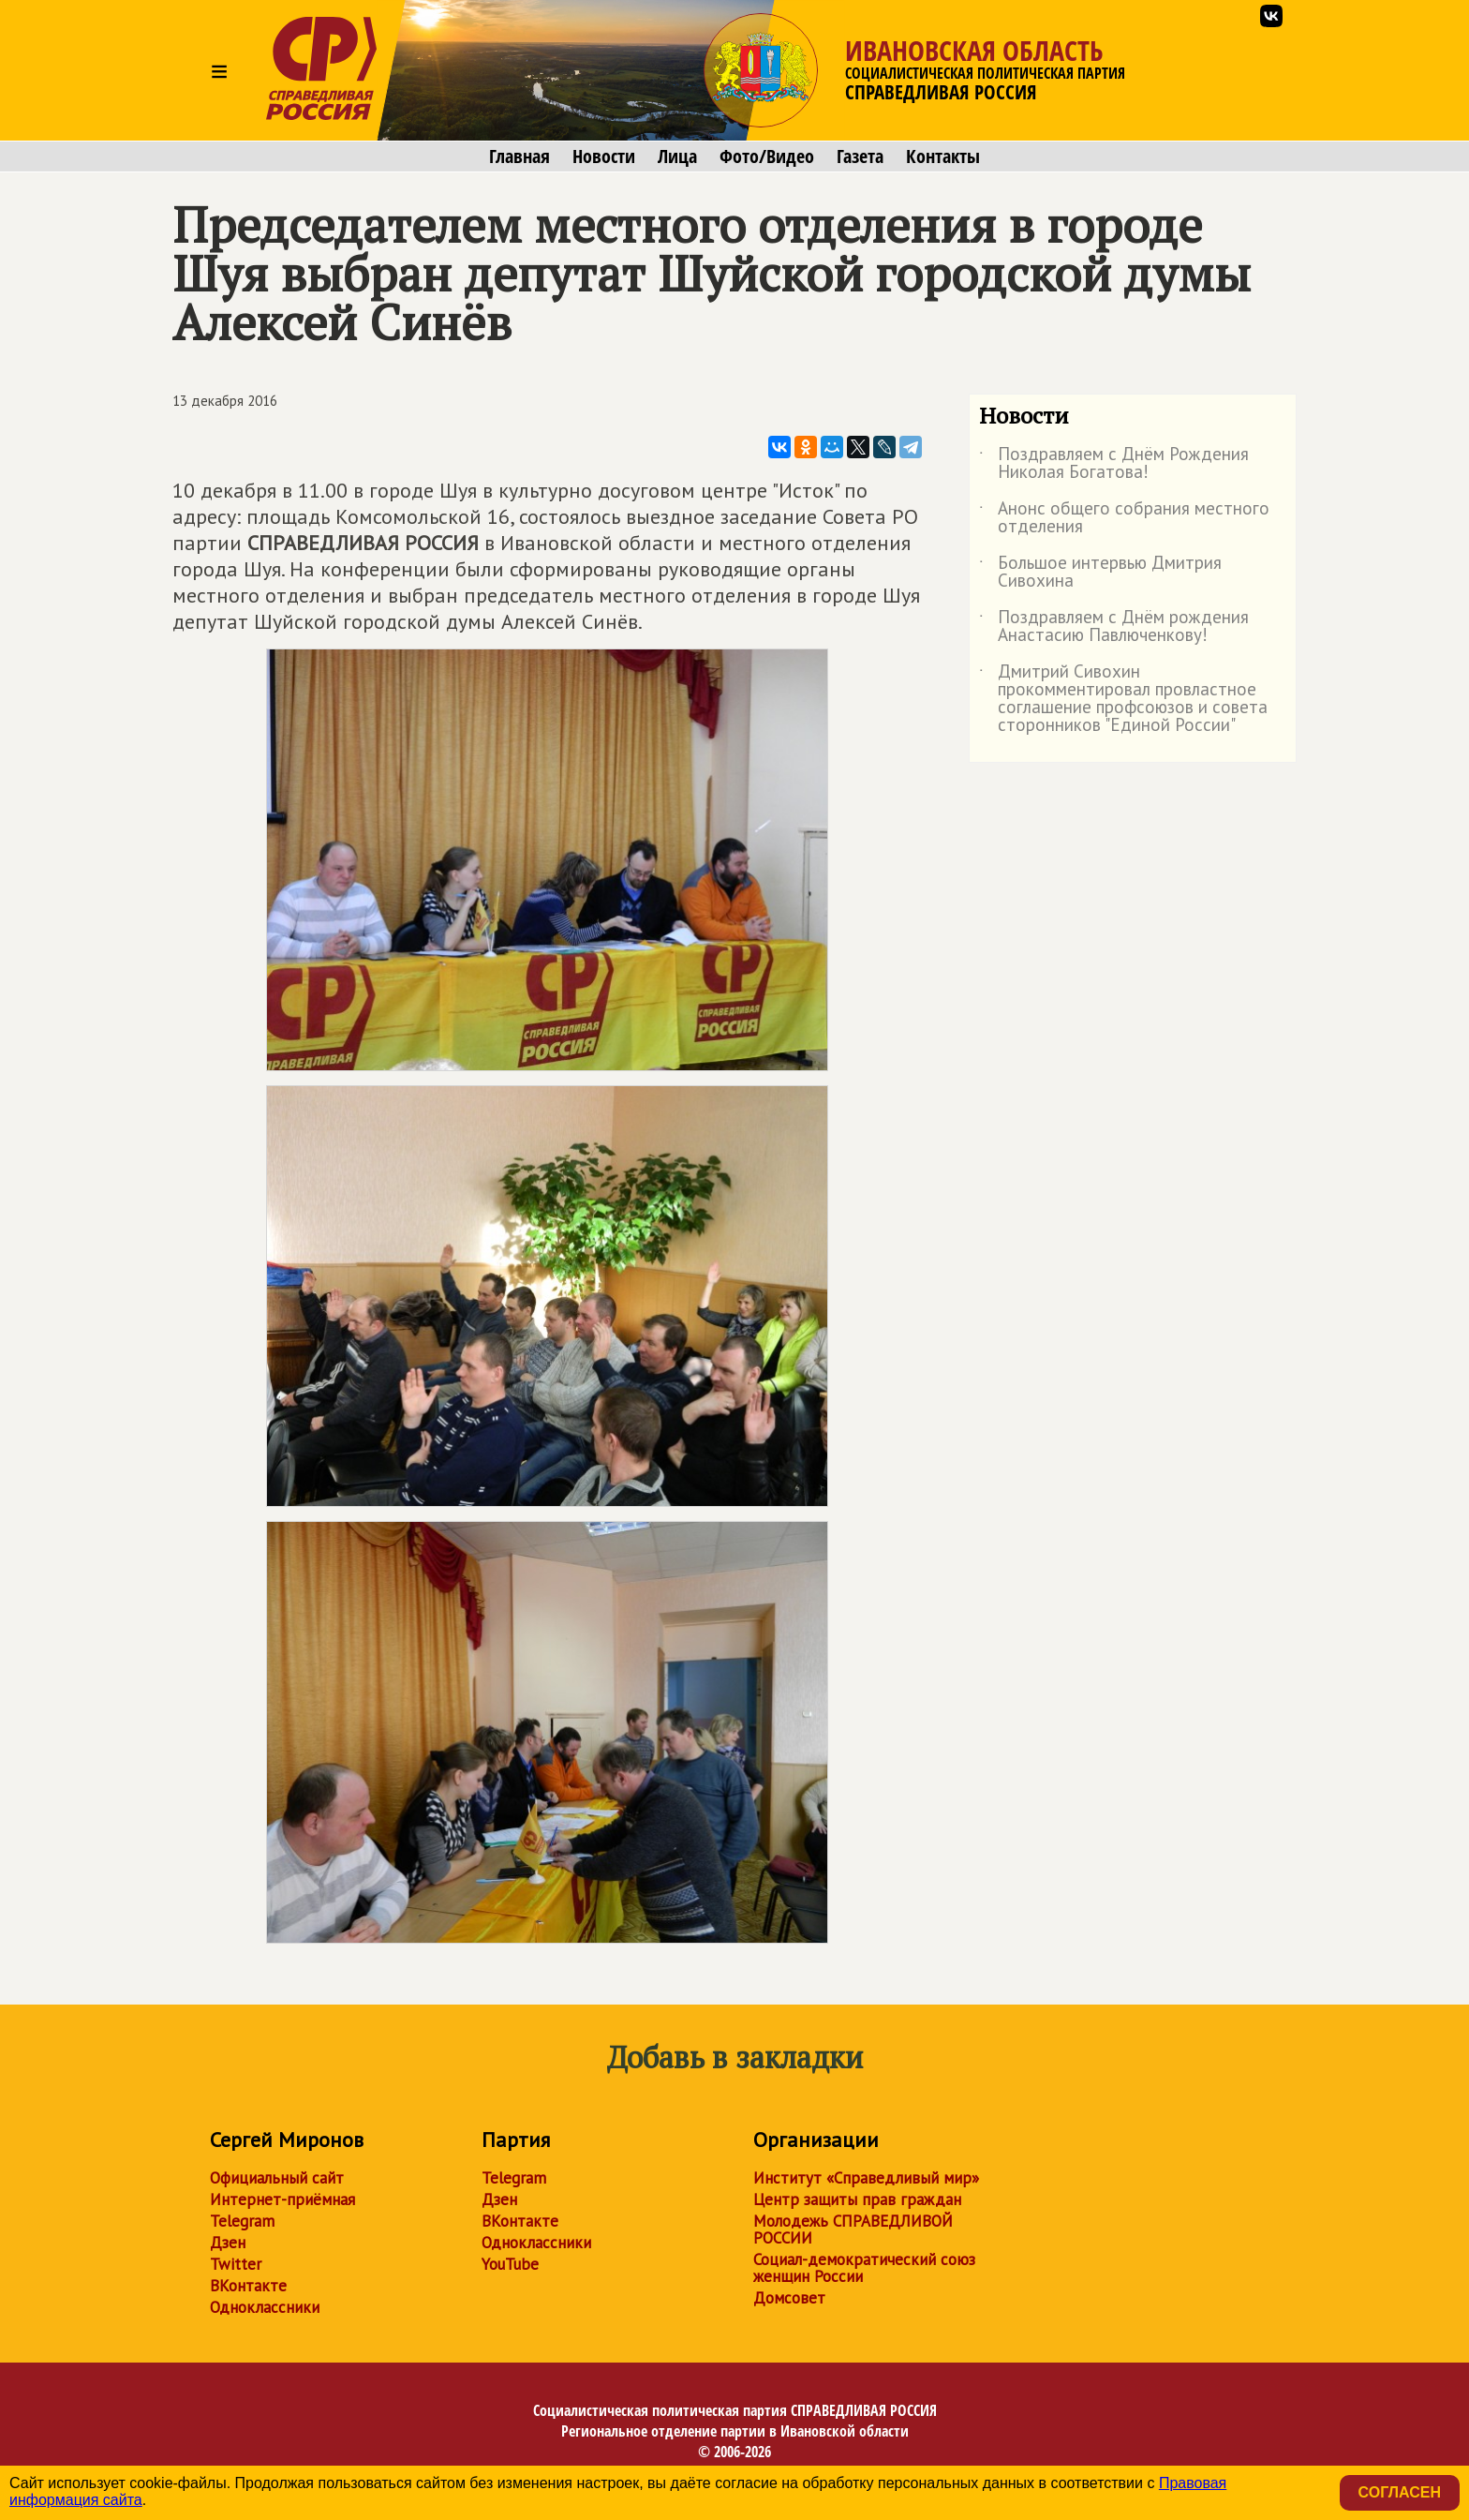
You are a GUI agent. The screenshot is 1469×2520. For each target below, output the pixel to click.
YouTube (510, 2264)
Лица (677, 156)
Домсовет (789, 2297)
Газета (860, 156)
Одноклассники (264, 2307)
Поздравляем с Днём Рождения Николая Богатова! (1114, 464)
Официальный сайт (277, 2178)
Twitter (235, 2264)
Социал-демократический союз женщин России (864, 2268)
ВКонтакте (248, 2285)
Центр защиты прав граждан (857, 2199)
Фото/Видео (767, 156)
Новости (603, 156)
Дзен (227, 2242)
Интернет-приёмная (282, 2199)
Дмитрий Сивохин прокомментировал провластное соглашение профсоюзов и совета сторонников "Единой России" (1123, 699)
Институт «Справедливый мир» (866, 2178)
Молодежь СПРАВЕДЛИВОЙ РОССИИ (853, 2229)
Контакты (943, 156)
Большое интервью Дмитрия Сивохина (1100, 572)
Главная (519, 156)
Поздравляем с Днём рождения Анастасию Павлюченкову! (1114, 627)
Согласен (1399, 2492)
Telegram (242, 2221)
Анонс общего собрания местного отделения (1124, 518)
